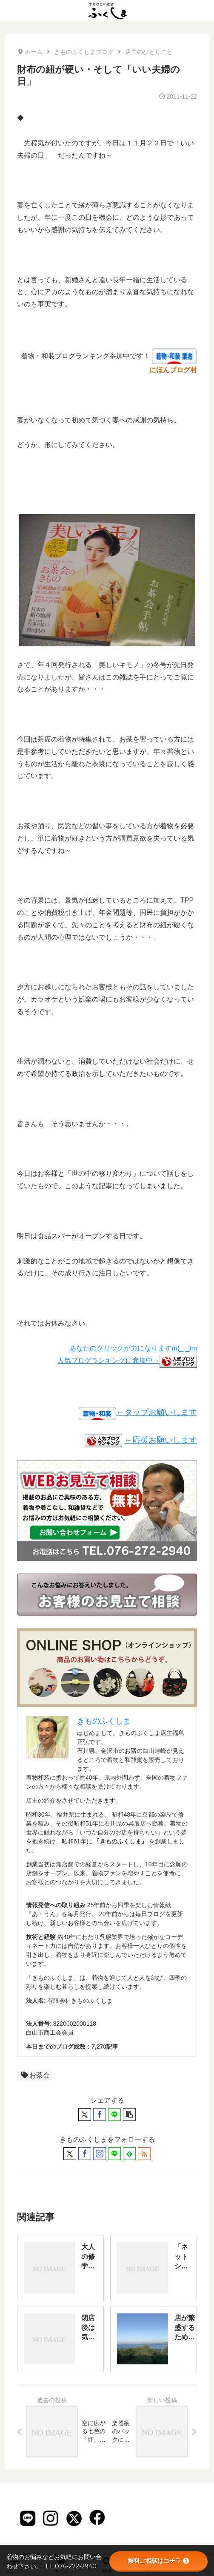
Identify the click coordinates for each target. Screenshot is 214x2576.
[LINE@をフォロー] (114, 2153)
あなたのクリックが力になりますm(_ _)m (133, 1348)
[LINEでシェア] (114, 2114)
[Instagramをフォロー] (99, 2153)
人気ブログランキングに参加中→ (127, 1360)
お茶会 (35, 2075)
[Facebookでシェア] (99, 2114)
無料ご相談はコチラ (158, 2561)
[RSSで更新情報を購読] (144, 2153)
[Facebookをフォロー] (84, 2153)
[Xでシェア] (84, 2114)
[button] (129, 2114)
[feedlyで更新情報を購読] (129, 2153)
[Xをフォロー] (69, 2153)
